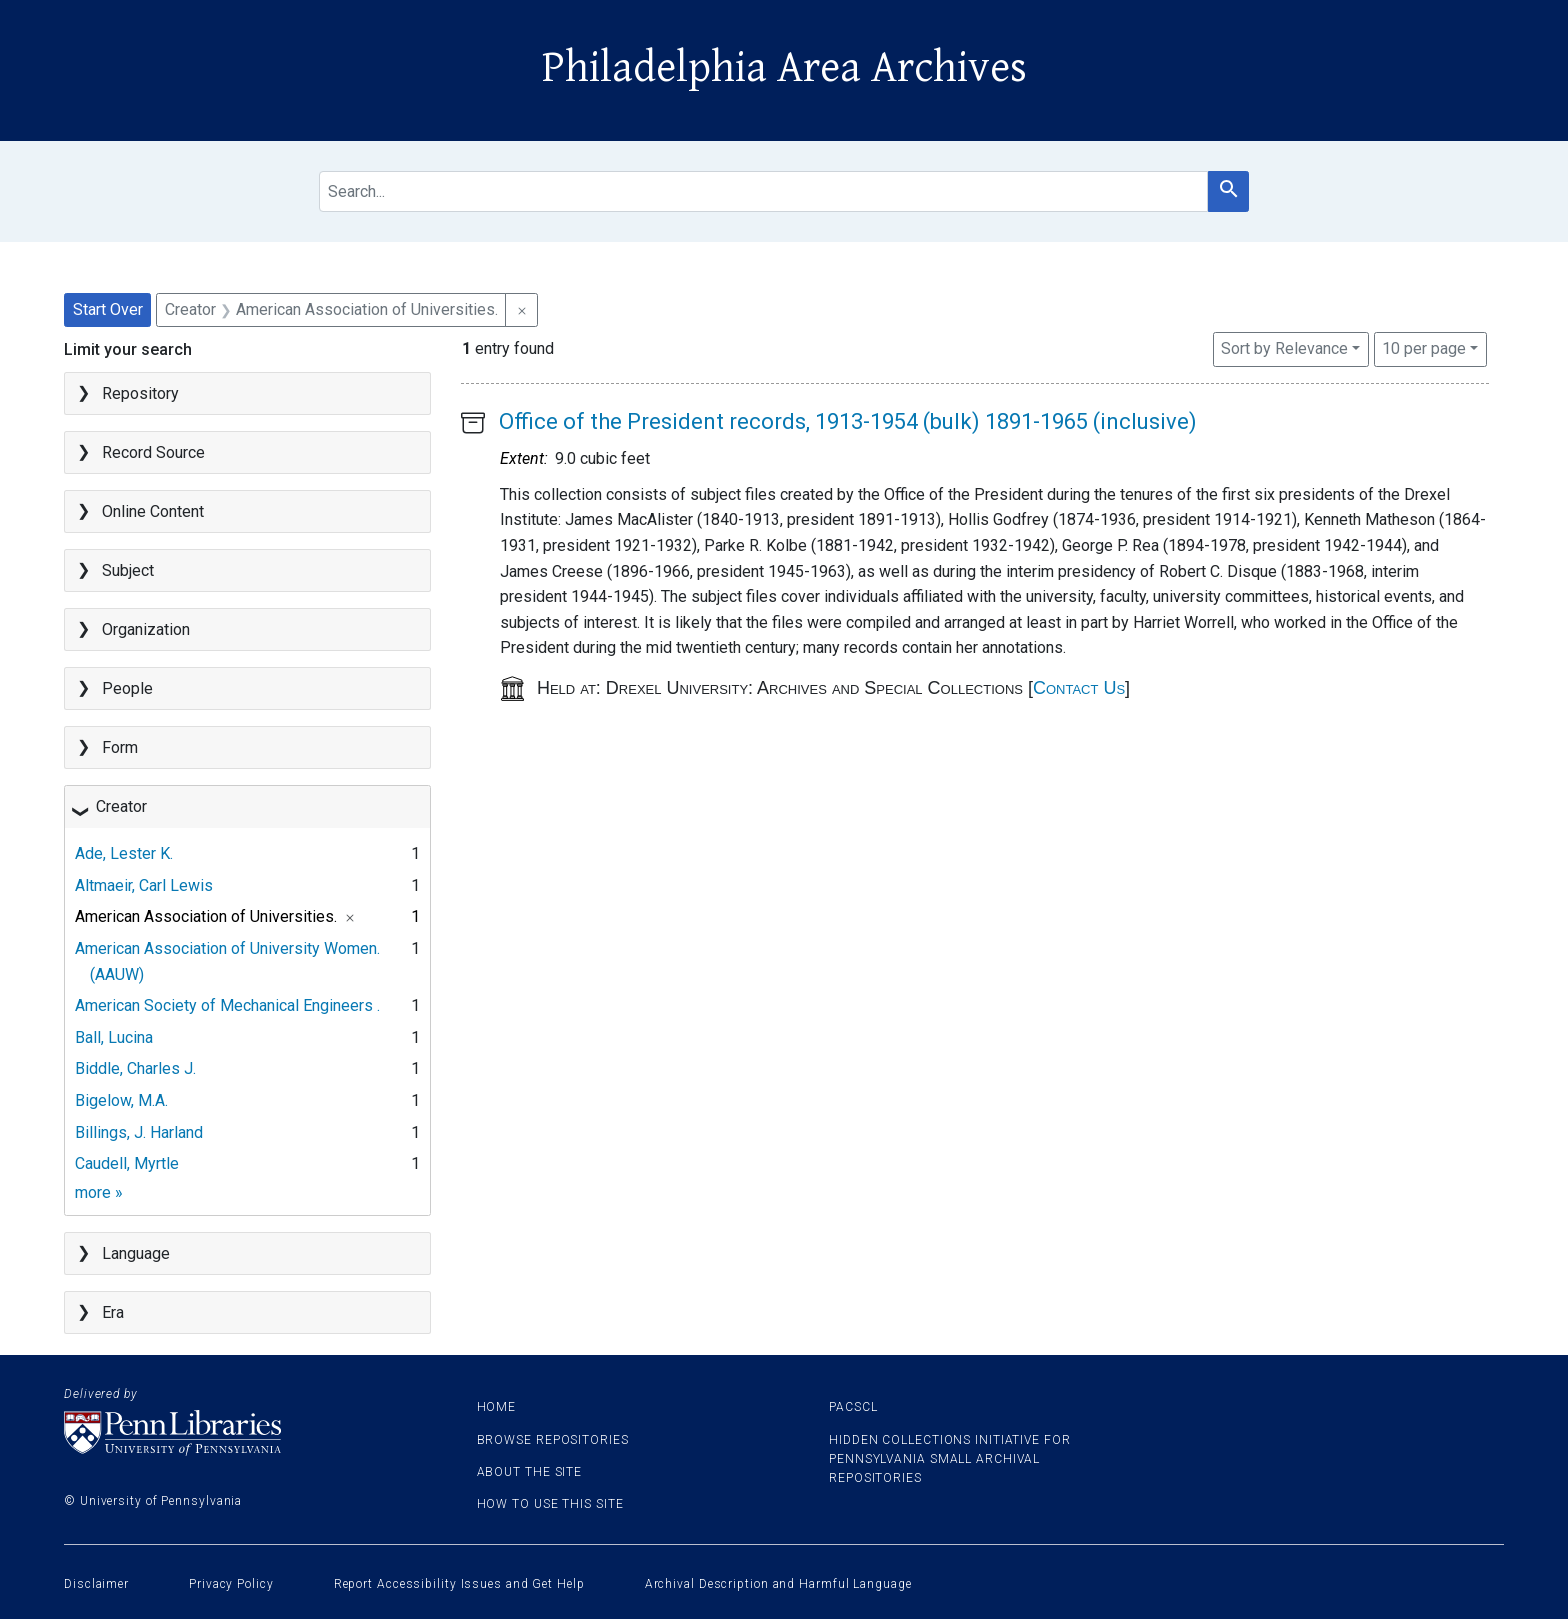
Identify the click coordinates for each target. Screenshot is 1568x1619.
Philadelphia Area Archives (784, 68)
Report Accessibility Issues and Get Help (459, 1584)
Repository (140, 393)
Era (113, 1312)
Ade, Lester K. (124, 853)
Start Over (108, 309)
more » (99, 1192)
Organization (146, 629)
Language (136, 1253)
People (127, 688)
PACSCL (853, 1407)
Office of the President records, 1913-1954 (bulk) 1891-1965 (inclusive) (848, 421)
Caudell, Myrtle (127, 1163)
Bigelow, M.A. (121, 1100)
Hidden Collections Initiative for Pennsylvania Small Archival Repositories (950, 1459)
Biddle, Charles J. (135, 1068)
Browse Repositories (553, 1440)
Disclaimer (96, 1584)
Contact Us (1079, 688)
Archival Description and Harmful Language (778, 1584)
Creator (121, 806)
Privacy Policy (231, 1584)
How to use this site (550, 1504)
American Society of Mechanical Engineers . (227, 1005)
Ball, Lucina (114, 1037)
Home (497, 1407)
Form (120, 747)
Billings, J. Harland (139, 1132)
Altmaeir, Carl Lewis (144, 885)
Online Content (153, 511)
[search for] (763, 191)
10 (1424, 347)
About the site (530, 1472)
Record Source (153, 452)
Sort (1284, 348)
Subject (128, 570)
